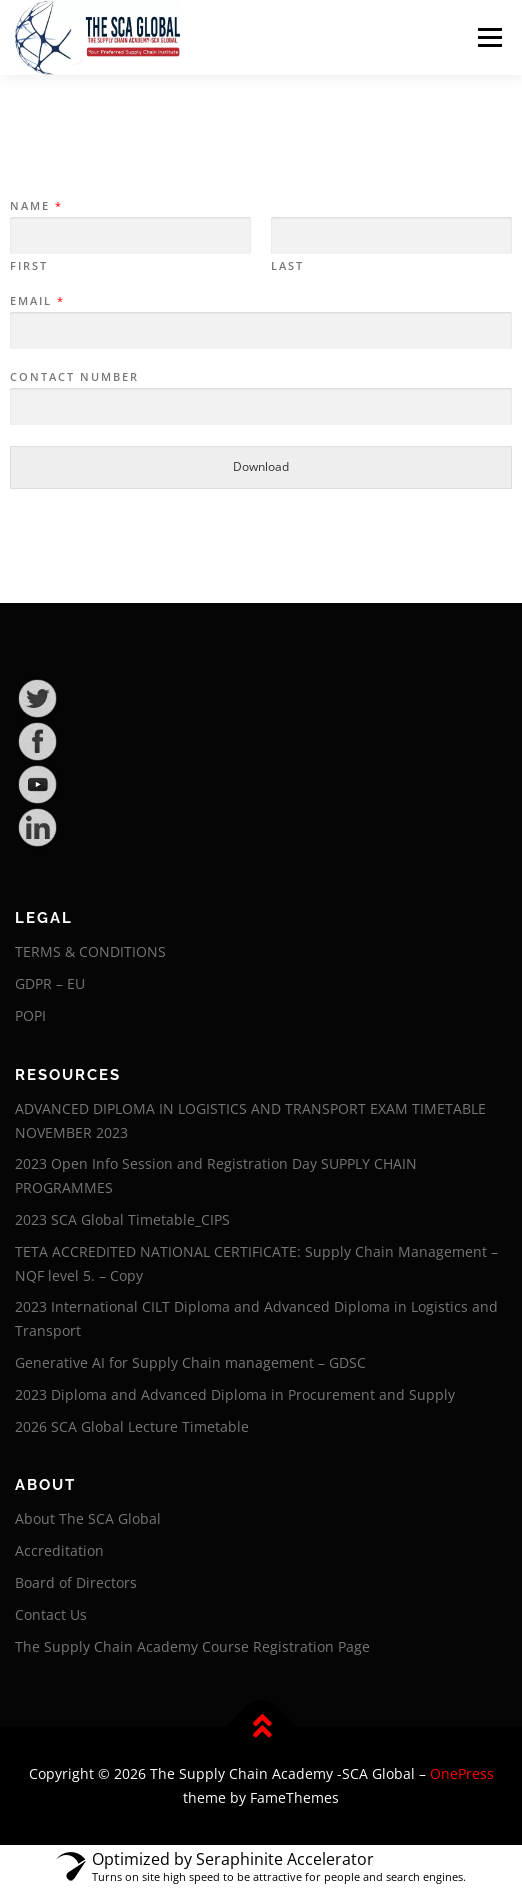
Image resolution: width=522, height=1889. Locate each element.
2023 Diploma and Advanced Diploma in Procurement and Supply (235, 1394)
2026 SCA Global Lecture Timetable (132, 1426)
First (29, 266)
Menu (488, 37)
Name (35, 206)
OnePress (462, 1773)
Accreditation (59, 1550)
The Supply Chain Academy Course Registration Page (192, 1646)
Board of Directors (76, 1582)
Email (36, 301)
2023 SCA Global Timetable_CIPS (122, 1219)
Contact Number (74, 377)
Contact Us (51, 1614)
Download (261, 466)
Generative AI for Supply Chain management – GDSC (190, 1362)
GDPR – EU (50, 983)
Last (287, 266)
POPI (30, 1015)
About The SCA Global (88, 1518)
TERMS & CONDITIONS (90, 951)
